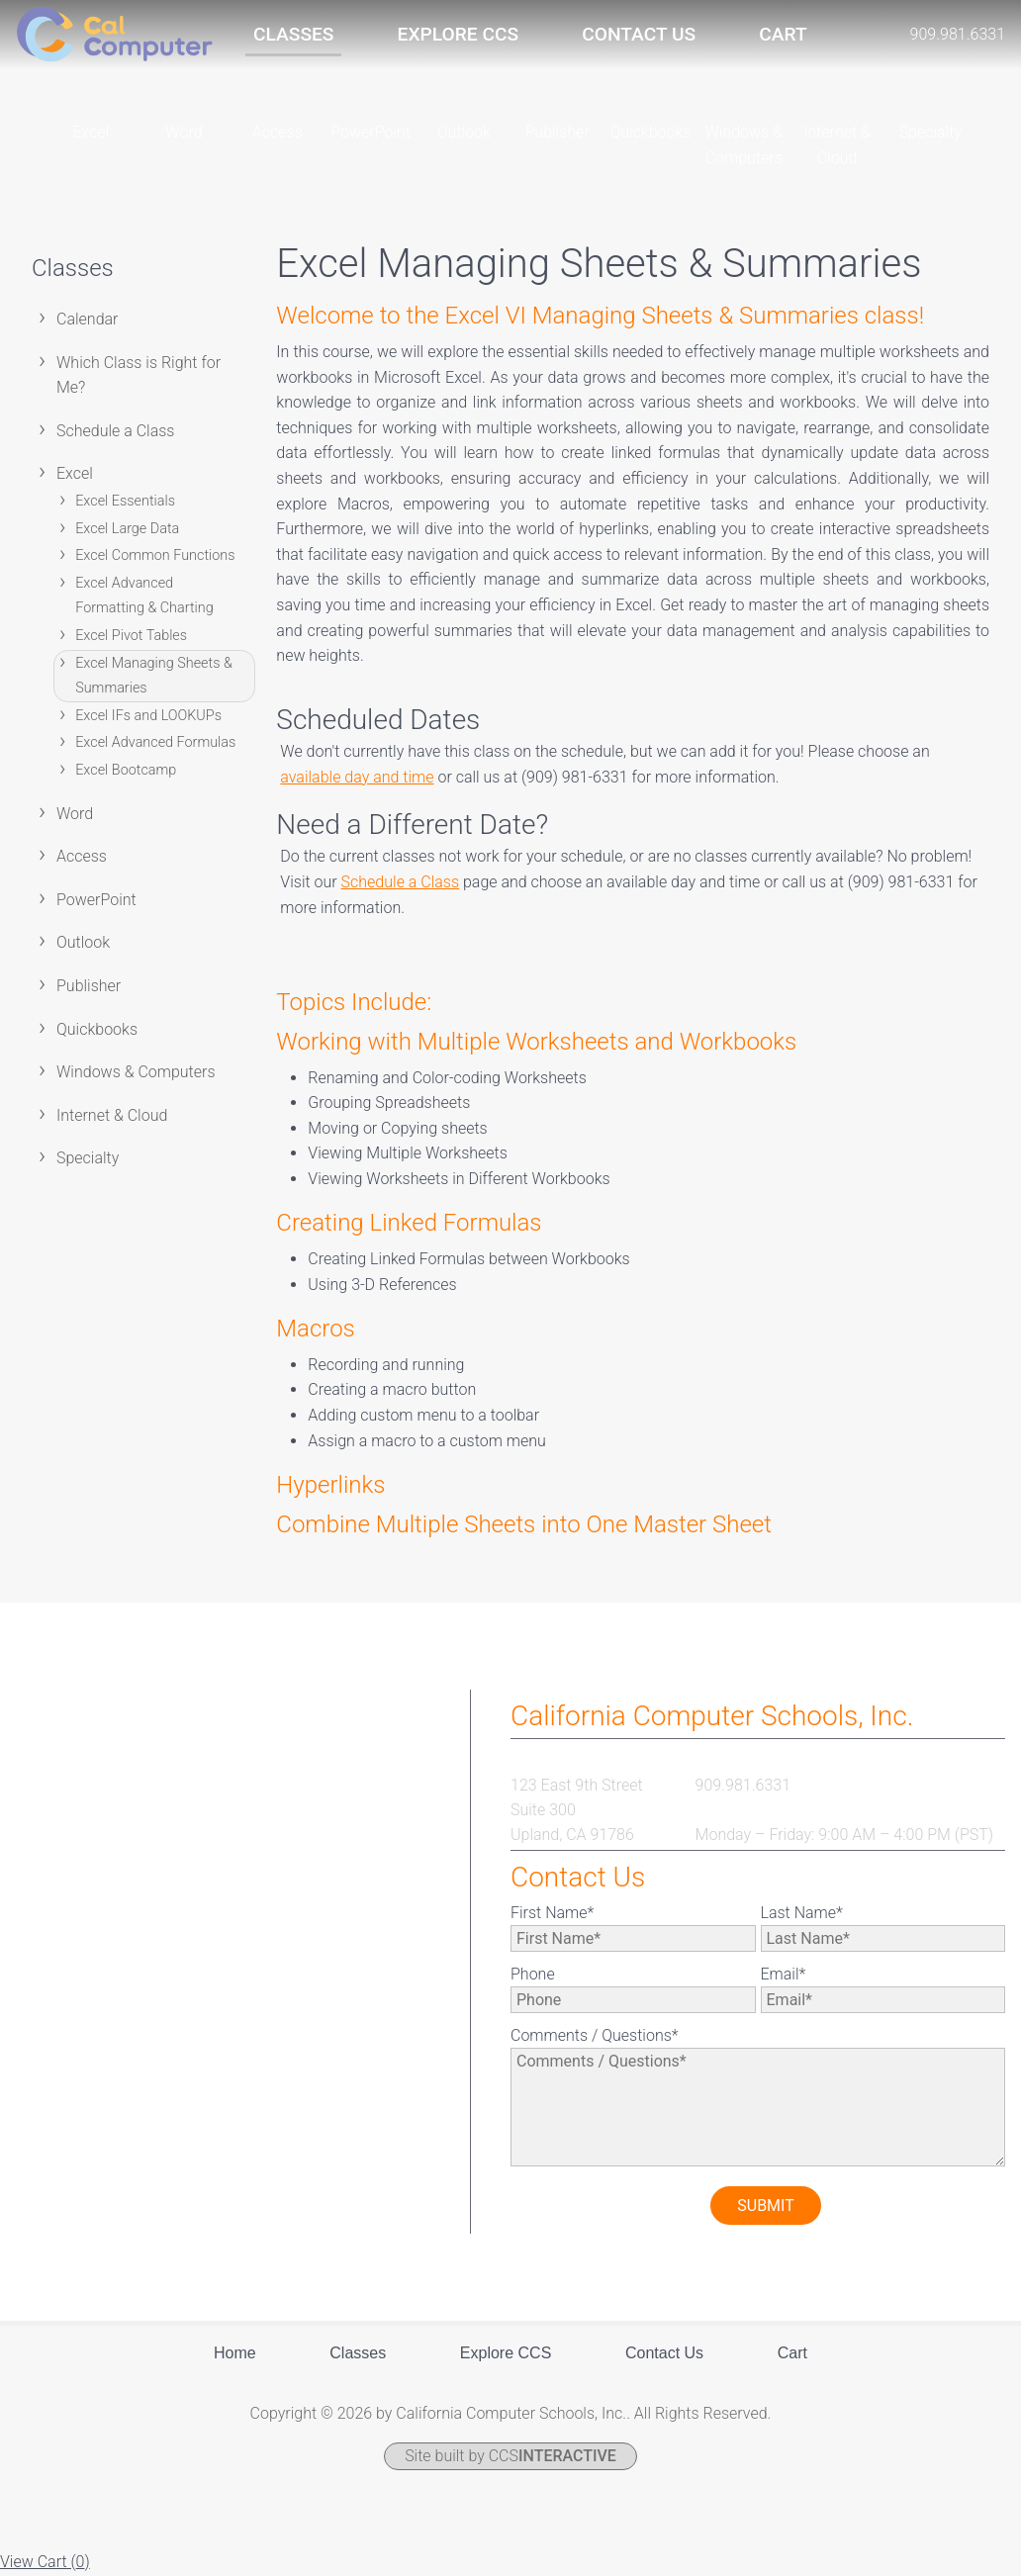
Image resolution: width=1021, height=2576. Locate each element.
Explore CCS (458, 34)
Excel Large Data (127, 529)
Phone (532, 1975)
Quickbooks (97, 1030)
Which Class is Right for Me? (138, 376)
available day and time (356, 778)
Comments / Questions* (594, 2036)
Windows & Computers (136, 1072)
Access (81, 857)
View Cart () (45, 2562)
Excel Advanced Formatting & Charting (144, 597)
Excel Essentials (125, 502)
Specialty (87, 1159)
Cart (782, 34)
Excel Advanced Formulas (155, 744)
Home (235, 2354)
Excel (74, 475)
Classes (293, 34)
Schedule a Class (115, 431)
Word (74, 814)
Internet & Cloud (111, 1116)
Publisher (88, 986)
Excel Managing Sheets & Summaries (153, 677)
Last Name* (802, 1913)
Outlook (83, 944)
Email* (783, 1975)
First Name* (552, 1913)
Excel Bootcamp (125, 771)
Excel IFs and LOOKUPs (148, 716)
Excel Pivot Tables (131, 636)
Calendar (87, 320)
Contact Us (639, 34)
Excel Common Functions (154, 557)
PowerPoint (96, 900)
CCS (552, 2456)
